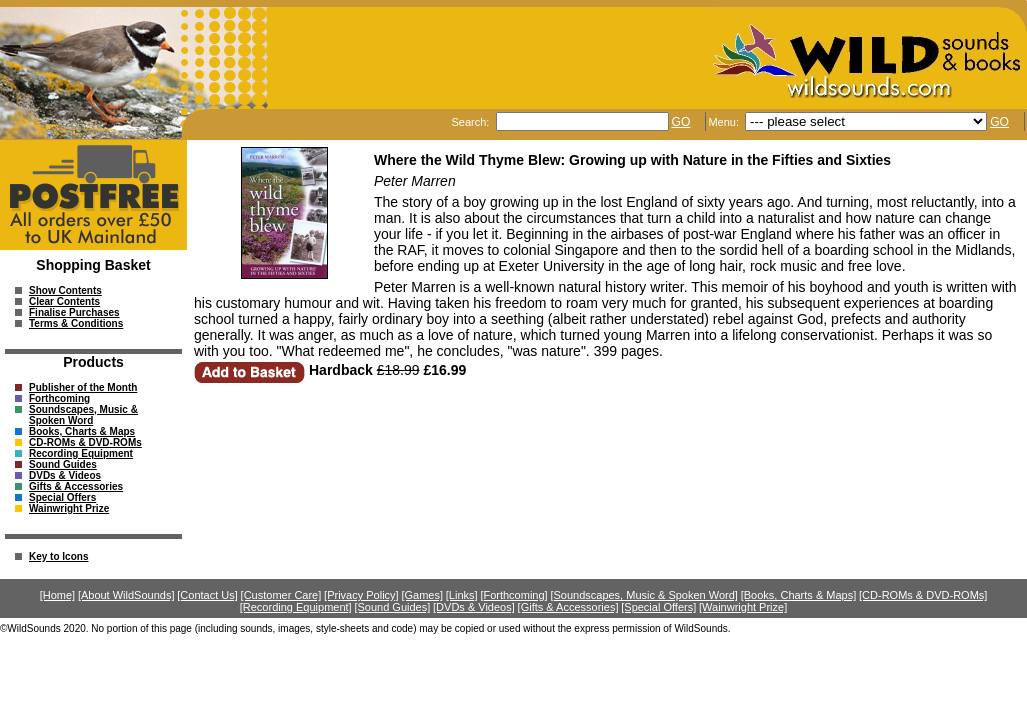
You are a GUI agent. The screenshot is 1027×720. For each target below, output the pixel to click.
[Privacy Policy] (361, 595)
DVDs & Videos (65, 475)
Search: (471, 122)
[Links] (462, 595)
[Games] (422, 595)
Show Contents (65, 290)
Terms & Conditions (76, 323)
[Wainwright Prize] (743, 607)
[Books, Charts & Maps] (799, 595)
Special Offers (62, 497)
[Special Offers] (658, 607)
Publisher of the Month (83, 387)
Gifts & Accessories (76, 486)
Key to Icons (58, 556)
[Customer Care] (281, 595)
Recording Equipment (81, 453)
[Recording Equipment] (296, 607)
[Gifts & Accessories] (568, 607)
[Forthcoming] (513, 595)
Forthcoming (59, 398)
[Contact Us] (207, 595)
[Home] (57, 595)
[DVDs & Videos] (474, 607)
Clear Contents (64, 301)
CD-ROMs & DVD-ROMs (85, 442)
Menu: (725, 122)
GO (681, 122)
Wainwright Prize (69, 508)
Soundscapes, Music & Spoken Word (83, 415)
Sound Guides (63, 464)
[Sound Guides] (392, 607)
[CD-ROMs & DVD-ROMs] (923, 595)
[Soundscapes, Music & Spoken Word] (644, 595)
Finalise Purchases (74, 312)
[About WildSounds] (126, 595)
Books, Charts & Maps (82, 431)
